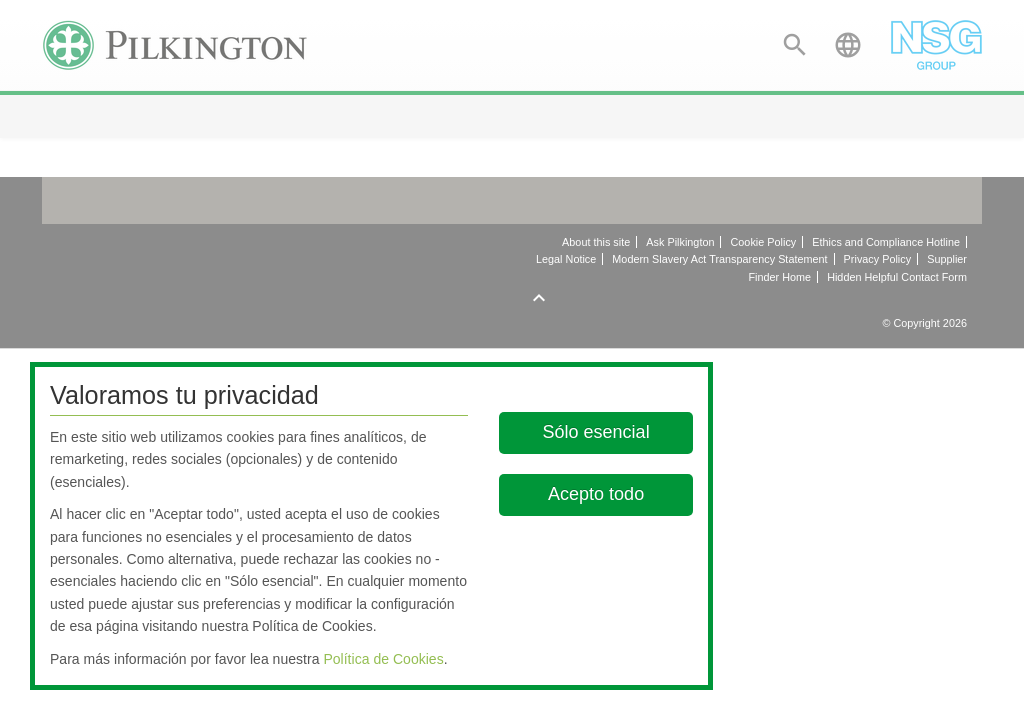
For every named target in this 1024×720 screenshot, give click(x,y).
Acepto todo (597, 494)
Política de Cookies (383, 659)
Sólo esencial (596, 432)
